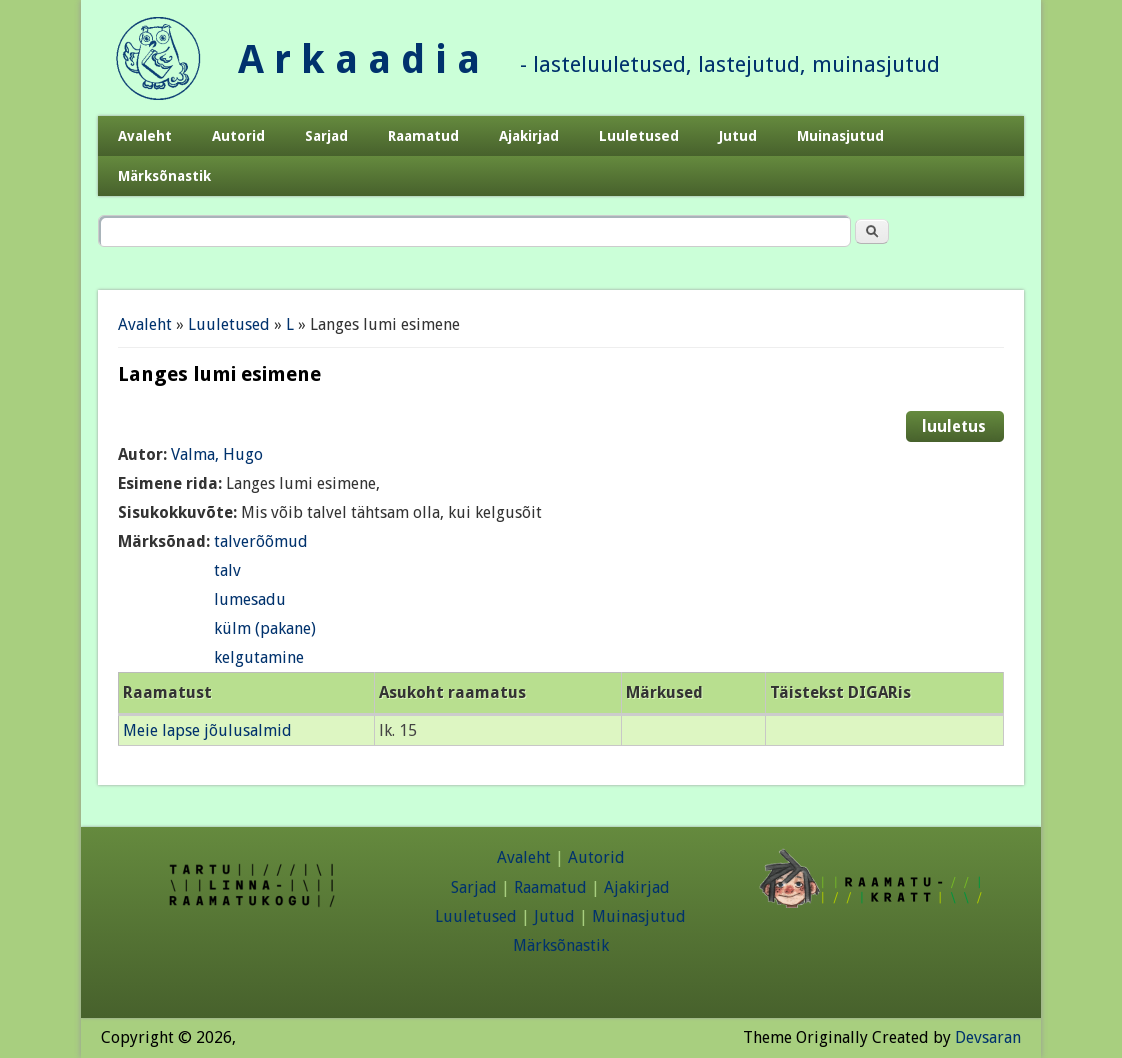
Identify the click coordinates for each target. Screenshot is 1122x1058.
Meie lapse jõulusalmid (207, 730)
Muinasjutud (840, 136)
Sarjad (326, 136)
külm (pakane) (265, 628)
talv (227, 570)
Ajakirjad (529, 136)
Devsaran (988, 1037)
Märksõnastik (164, 176)
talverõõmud (261, 541)
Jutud (738, 136)
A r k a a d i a (359, 59)
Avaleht (145, 136)
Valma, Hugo (217, 454)
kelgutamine (259, 657)
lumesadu (250, 599)
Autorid (238, 136)
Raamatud (423, 136)
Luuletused (639, 136)
